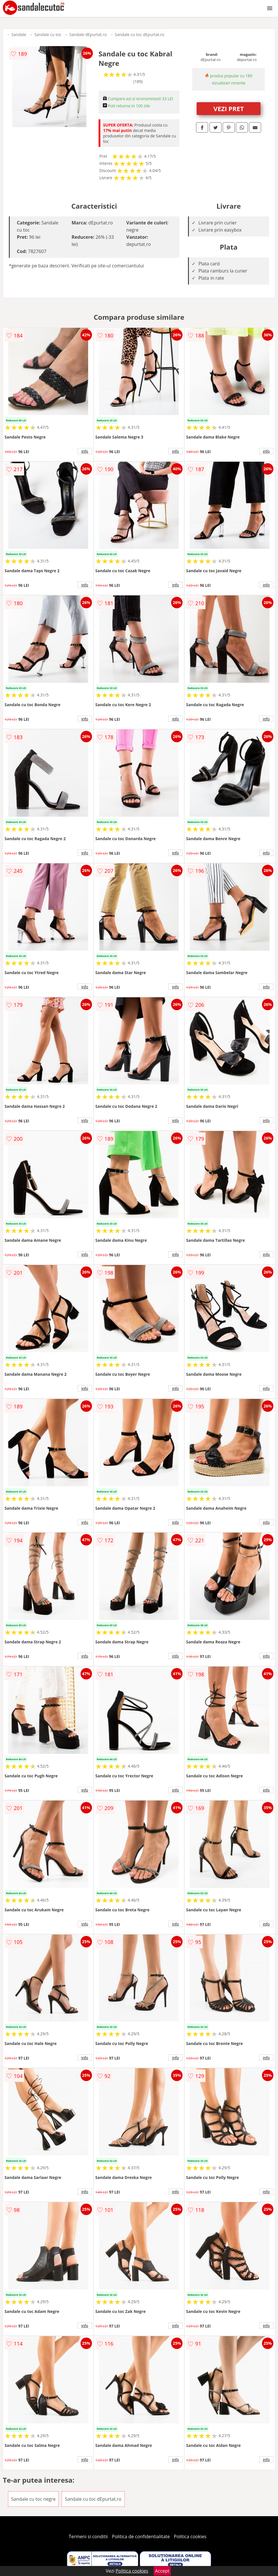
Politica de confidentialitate (141, 2536)
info (84, 451)
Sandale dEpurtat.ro (88, 34)
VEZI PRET (229, 108)
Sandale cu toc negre (33, 2499)
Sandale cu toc (47, 34)
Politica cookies (190, 2536)
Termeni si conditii (88, 2536)
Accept (162, 2571)
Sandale (18, 34)
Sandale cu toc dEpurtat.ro (139, 34)
